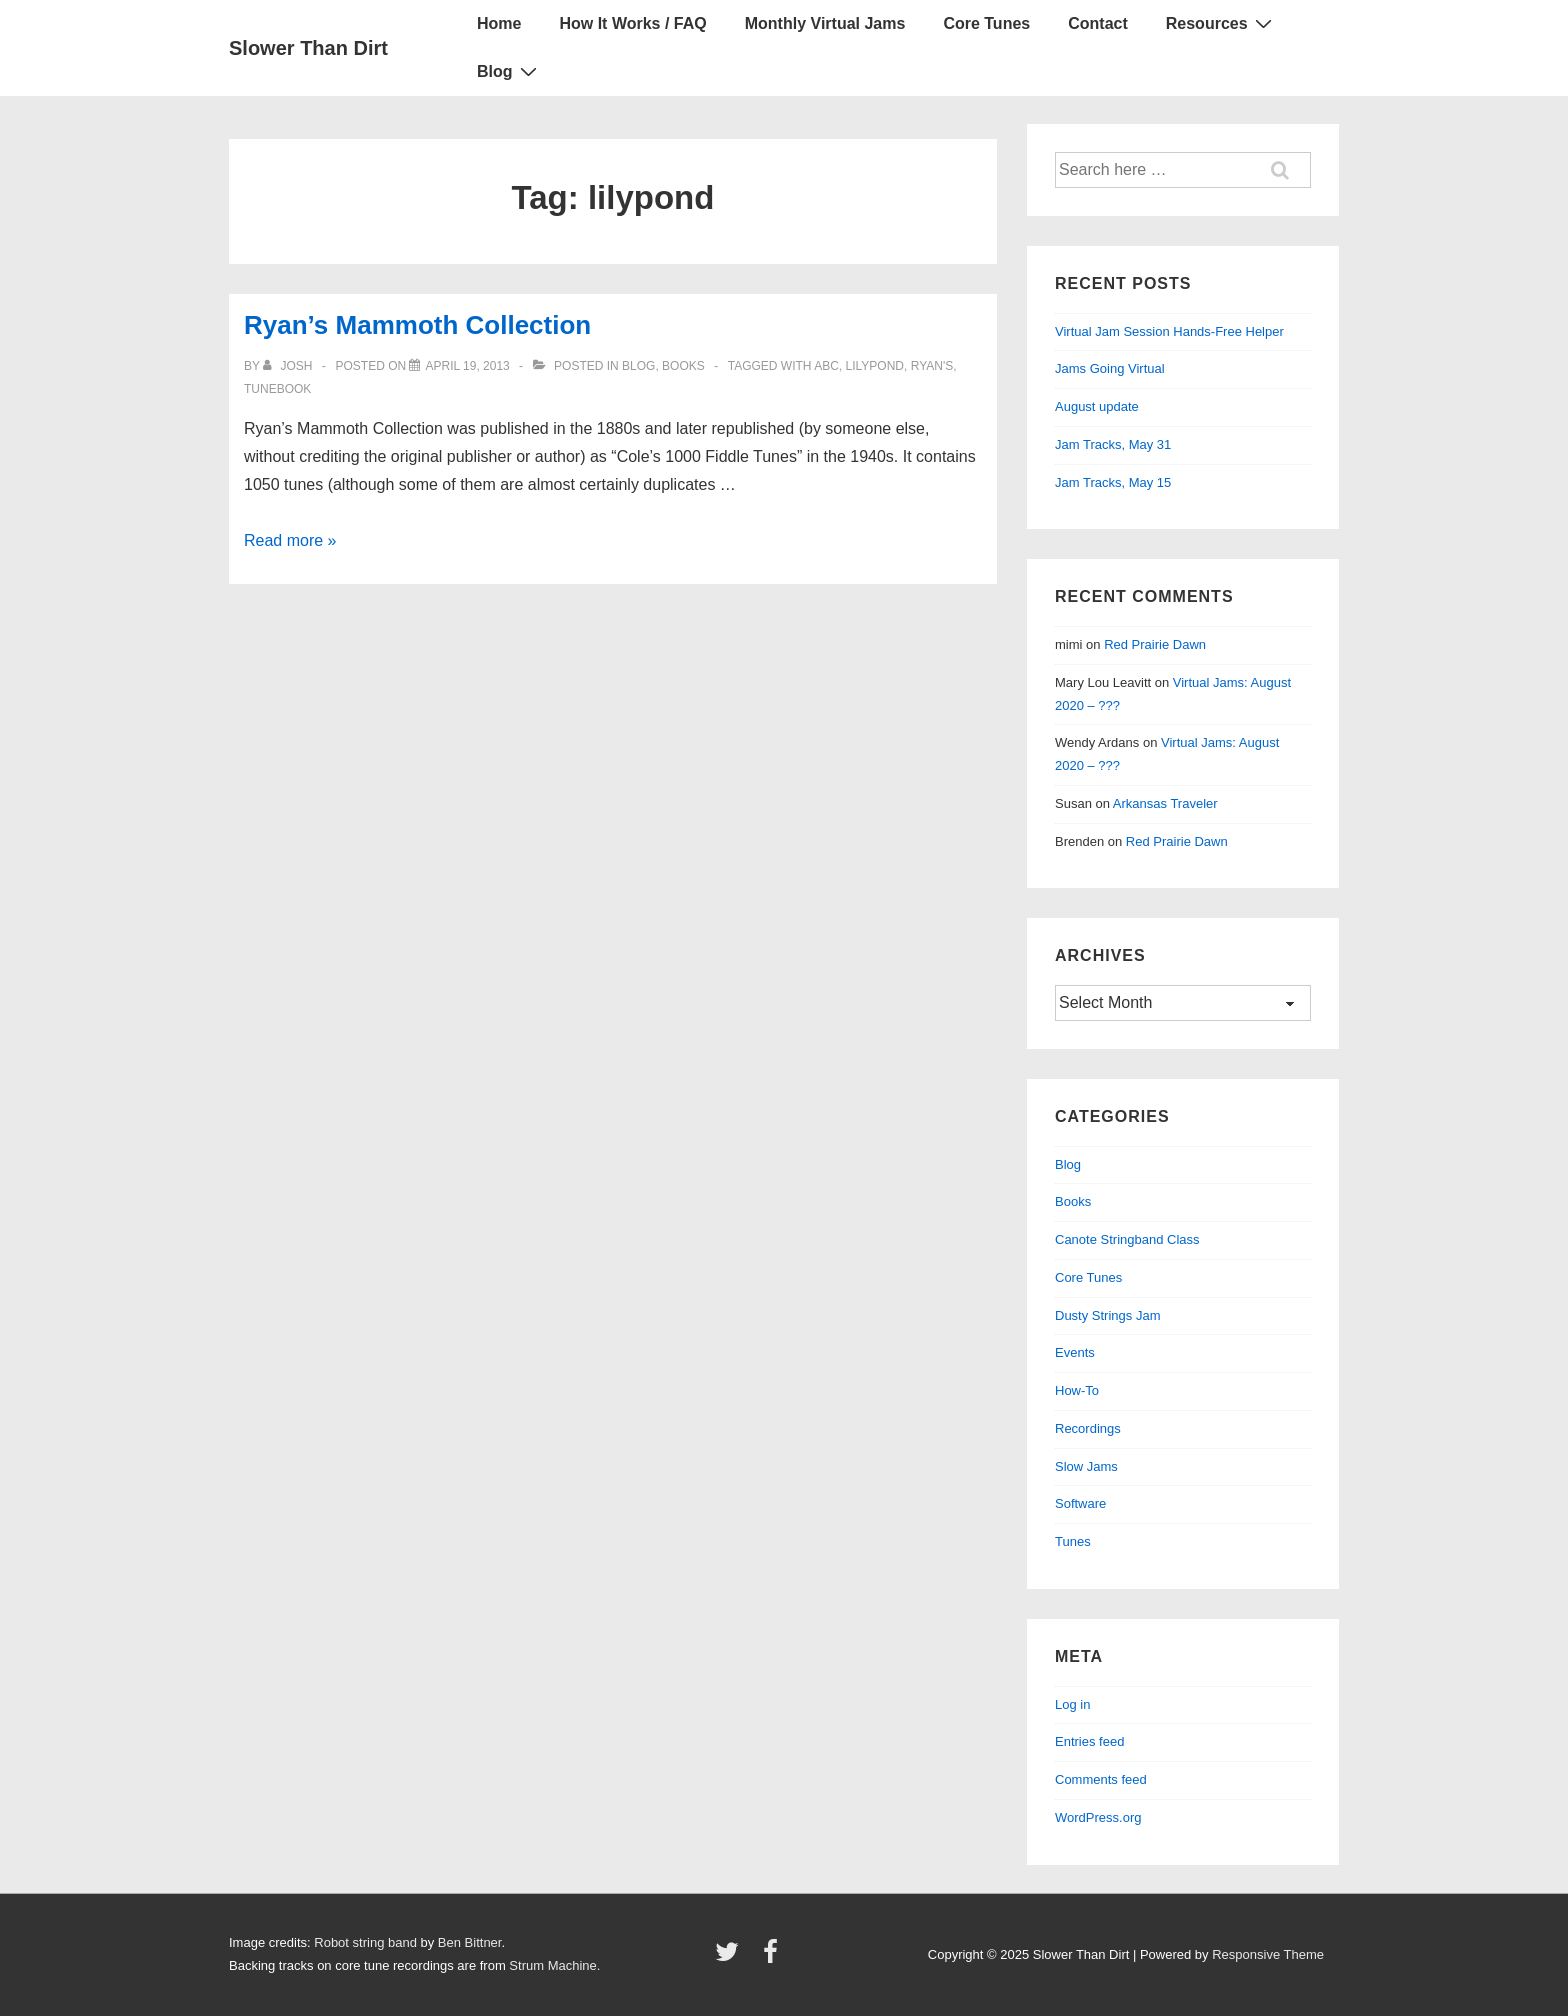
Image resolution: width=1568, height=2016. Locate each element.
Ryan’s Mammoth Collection (417, 325)
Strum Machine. (554, 1965)
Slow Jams (1086, 1466)
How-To (1077, 1390)
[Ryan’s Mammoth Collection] (467, 366)
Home (499, 23)
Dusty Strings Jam (1107, 1315)
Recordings (1088, 1428)
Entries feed (1089, 1741)
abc (826, 366)
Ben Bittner (470, 1942)
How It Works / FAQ (632, 23)
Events (1075, 1352)
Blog (509, 71)
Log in (1072, 1704)
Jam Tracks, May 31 (1113, 444)
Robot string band (365, 1942)
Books (683, 366)
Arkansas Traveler (1165, 803)
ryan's (932, 366)
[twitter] (731, 1958)
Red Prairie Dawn (1155, 644)
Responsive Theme (1268, 1954)
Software (1080, 1503)
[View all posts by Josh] (289, 366)
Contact (1098, 23)
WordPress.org (1098, 1817)
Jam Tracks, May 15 (1113, 482)
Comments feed (1101, 1779)
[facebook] (773, 1958)
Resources (1221, 23)
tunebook (277, 389)
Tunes (1073, 1541)
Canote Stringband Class (1127, 1239)
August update (1097, 406)
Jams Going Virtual (1110, 368)
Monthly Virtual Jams (825, 23)
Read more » (290, 540)
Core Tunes (986, 23)
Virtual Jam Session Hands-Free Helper (1169, 331)
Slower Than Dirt (308, 48)
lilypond (875, 366)
